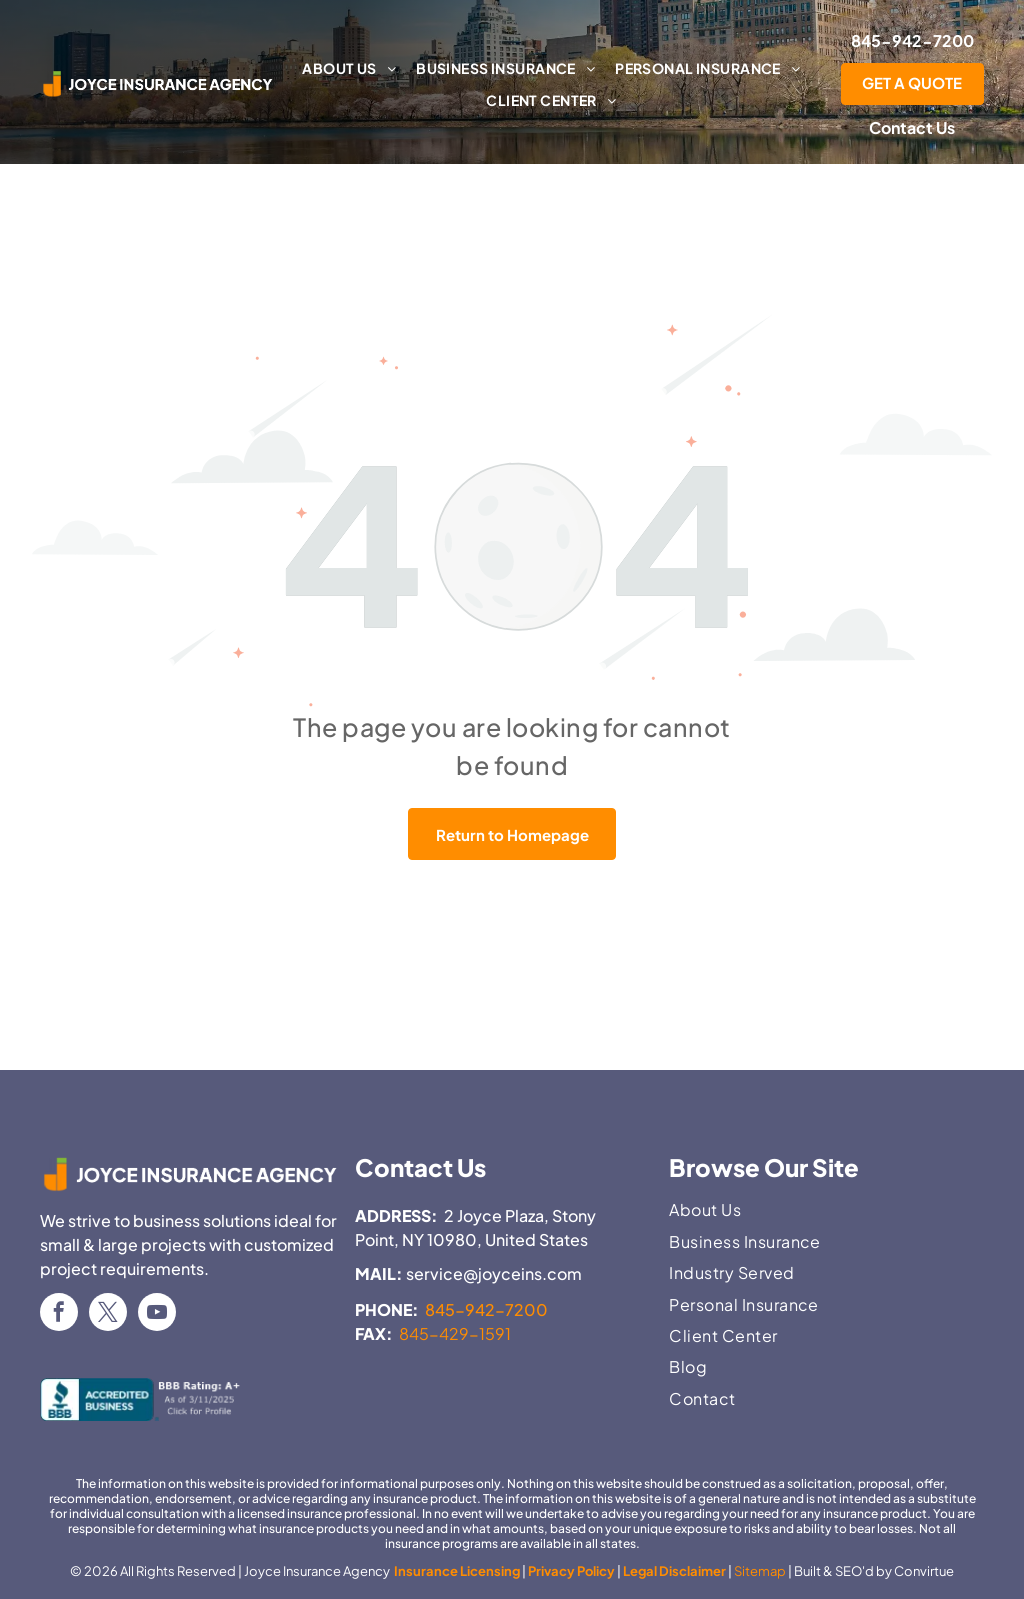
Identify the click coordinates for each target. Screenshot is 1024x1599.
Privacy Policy (571, 1571)
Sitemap (760, 1571)
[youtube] (157, 1314)
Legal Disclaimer (674, 1571)
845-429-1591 (455, 1333)
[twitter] (108, 1314)
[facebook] (59, 1314)
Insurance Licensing (456, 1571)
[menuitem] (349, 68)
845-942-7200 (486, 1309)
